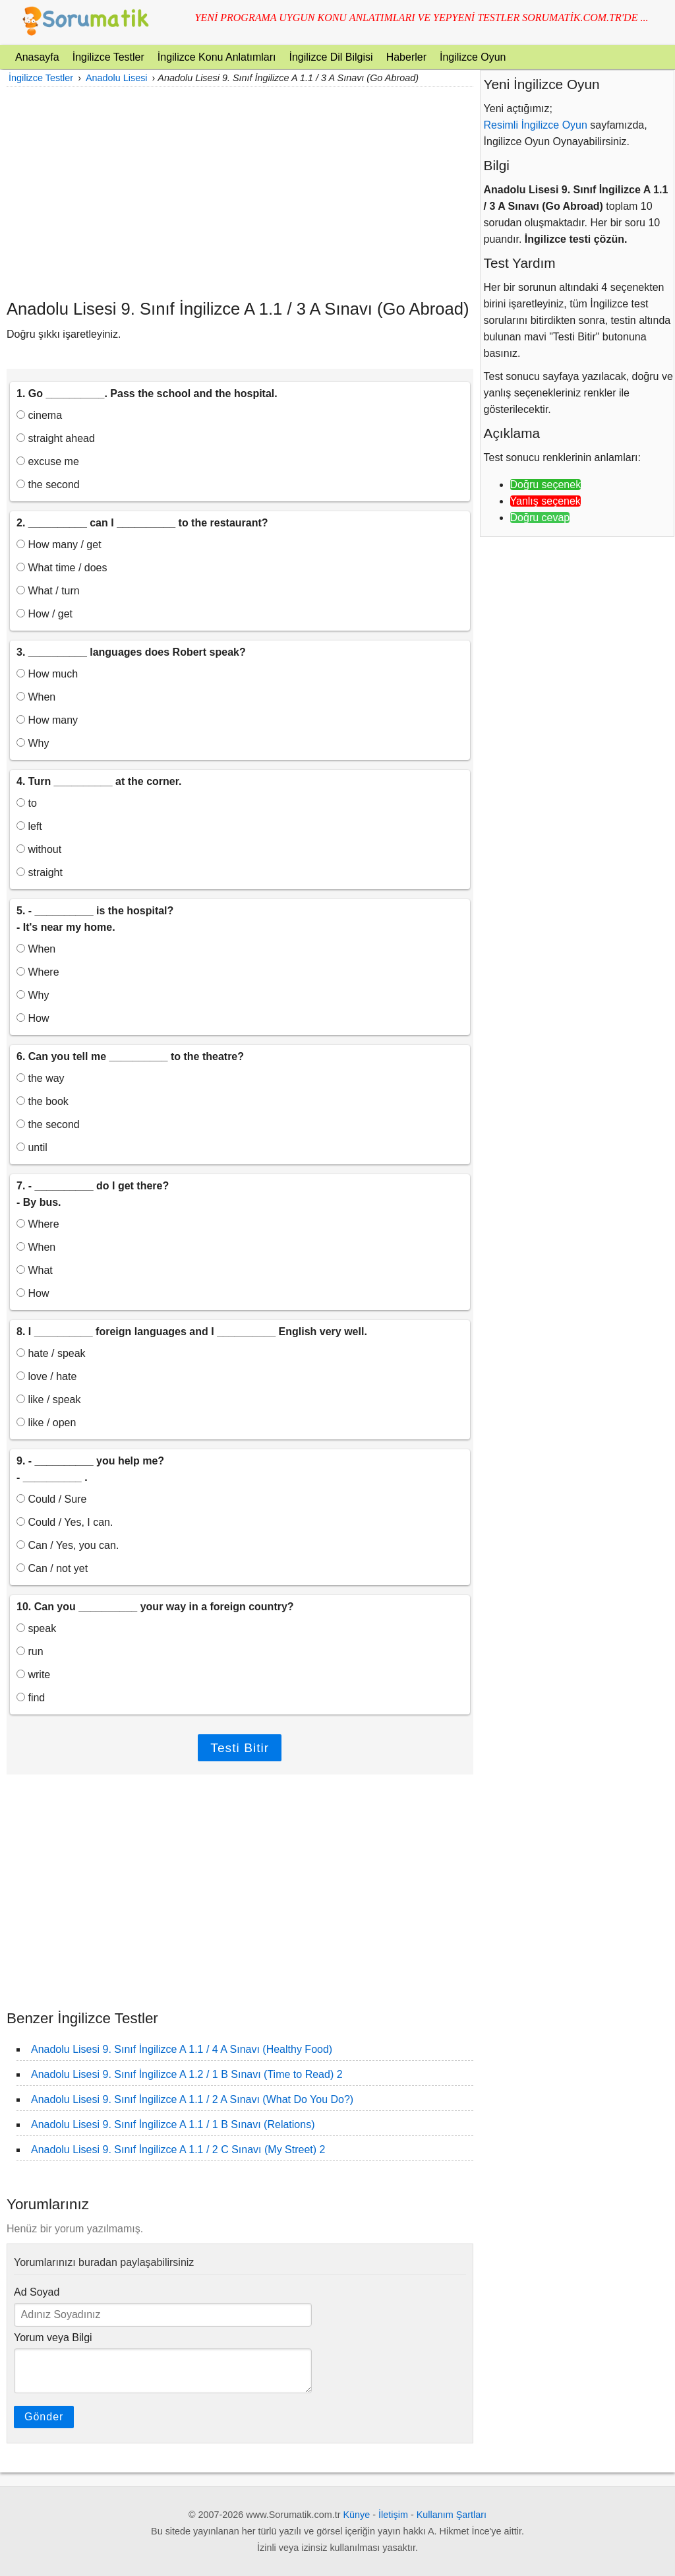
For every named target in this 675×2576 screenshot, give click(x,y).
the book (42, 1101)
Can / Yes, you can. (67, 1545)
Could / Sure (51, 1499)
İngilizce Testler (108, 57)
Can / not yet (52, 1568)
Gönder (43, 2416)
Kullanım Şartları (451, 2514)
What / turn (48, 590)
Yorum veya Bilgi (53, 2337)
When (35, 697)
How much (47, 673)
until (31, 1147)
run (30, 1651)
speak (36, 1628)
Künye (356, 2514)
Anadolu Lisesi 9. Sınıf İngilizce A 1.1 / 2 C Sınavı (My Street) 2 (178, 2149)
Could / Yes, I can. (64, 1522)
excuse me (47, 461)
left (29, 826)
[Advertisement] (240, 192)
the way (40, 1078)
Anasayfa (37, 57)
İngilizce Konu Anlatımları (217, 57)
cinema (39, 415)
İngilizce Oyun (473, 57)
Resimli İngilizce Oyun (535, 125)
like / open (46, 1422)
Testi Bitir (239, 1748)
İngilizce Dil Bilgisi (330, 57)
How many (47, 720)
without (38, 849)
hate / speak (51, 1353)
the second (48, 484)
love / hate (46, 1376)
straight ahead (55, 438)
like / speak (48, 1399)
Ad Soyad (36, 2292)
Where (37, 972)
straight (39, 872)
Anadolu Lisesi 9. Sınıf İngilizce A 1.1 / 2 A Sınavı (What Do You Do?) (192, 2099)
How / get (44, 613)
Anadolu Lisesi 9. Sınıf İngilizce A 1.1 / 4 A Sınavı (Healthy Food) (181, 2049)
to (26, 803)
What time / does (61, 567)
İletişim (393, 2514)
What (34, 1270)
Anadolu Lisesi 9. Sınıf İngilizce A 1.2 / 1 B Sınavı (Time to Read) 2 (187, 2074)
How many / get (59, 544)
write (33, 1674)
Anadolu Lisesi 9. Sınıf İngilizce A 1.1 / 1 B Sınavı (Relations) (172, 2124)
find (30, 1697)
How (32, 1018)
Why (32, 743)
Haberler (406, 57)
